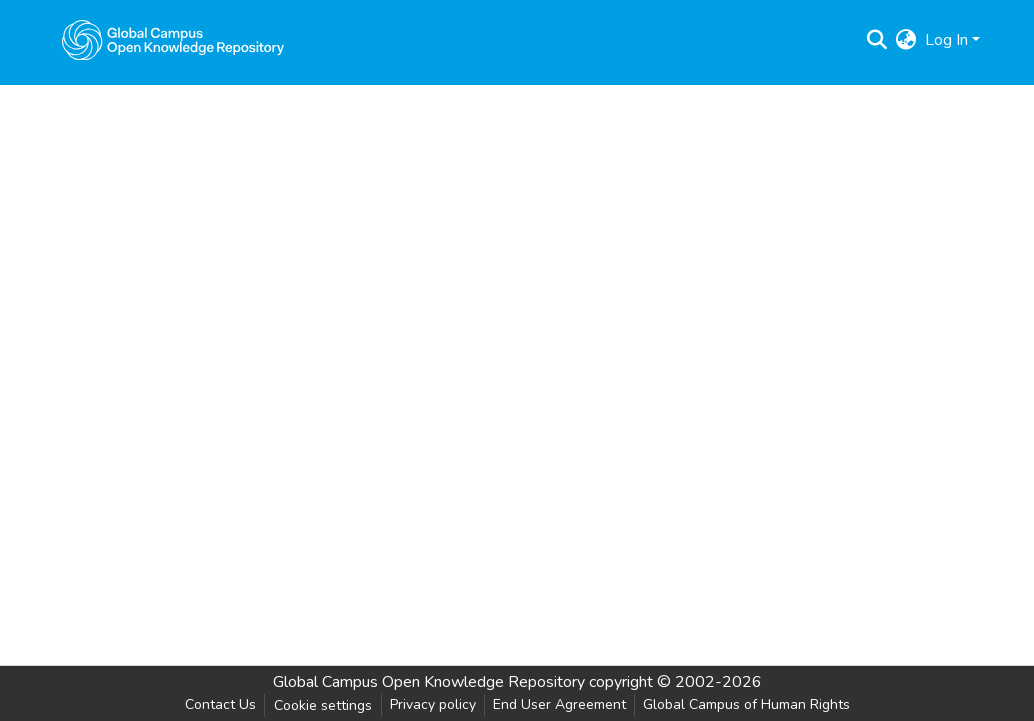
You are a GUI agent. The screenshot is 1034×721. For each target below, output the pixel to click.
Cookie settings (323, 705)
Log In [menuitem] (946, 40)
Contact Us (220, 704)
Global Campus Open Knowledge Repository (429, 682)
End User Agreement (559, 704)
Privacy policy (433, 704)
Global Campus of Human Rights (746, 704)
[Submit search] (877, 40)
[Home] (173, 40)
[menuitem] (906, 40)
